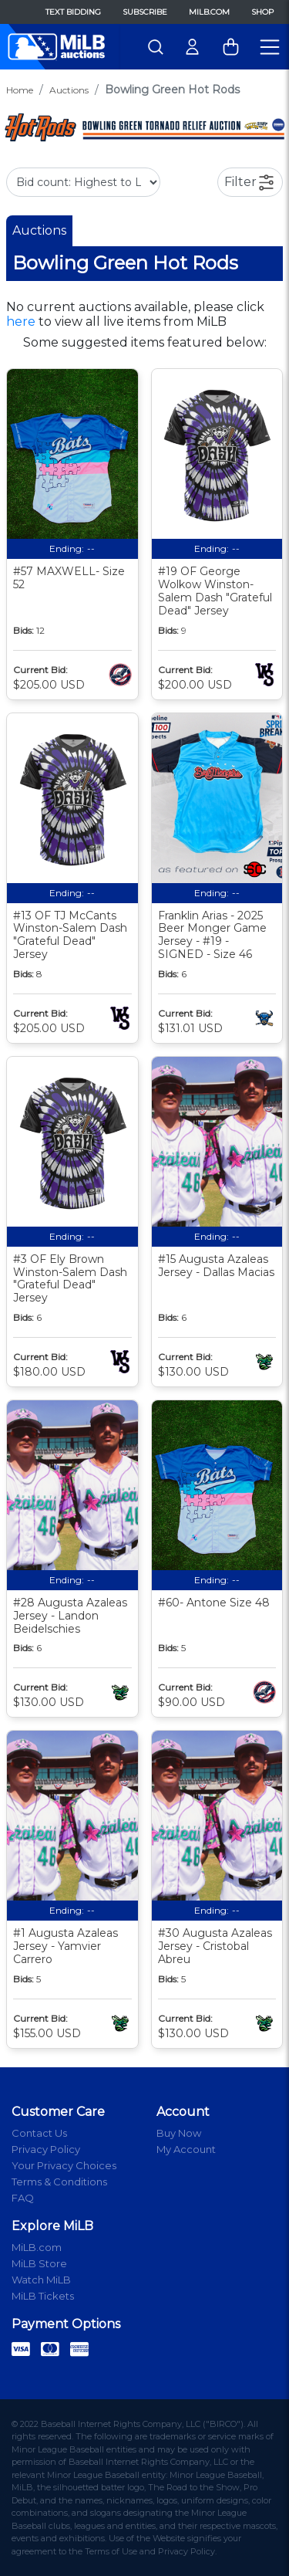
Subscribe (145, 12)
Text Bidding (73, 12)
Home (19, 90)
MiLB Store (39, 2263)
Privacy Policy (46, 2149)
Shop (262, 12)
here (20, 321)
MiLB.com (209, 12)
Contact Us (39, 2133)
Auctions (69, 90)
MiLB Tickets (43, 2296)
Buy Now (178, 2133)
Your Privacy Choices (64, 2165)
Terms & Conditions (59, 2181)
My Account (186, 2149)
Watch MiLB (41, 2279)
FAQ (23, 2198)
